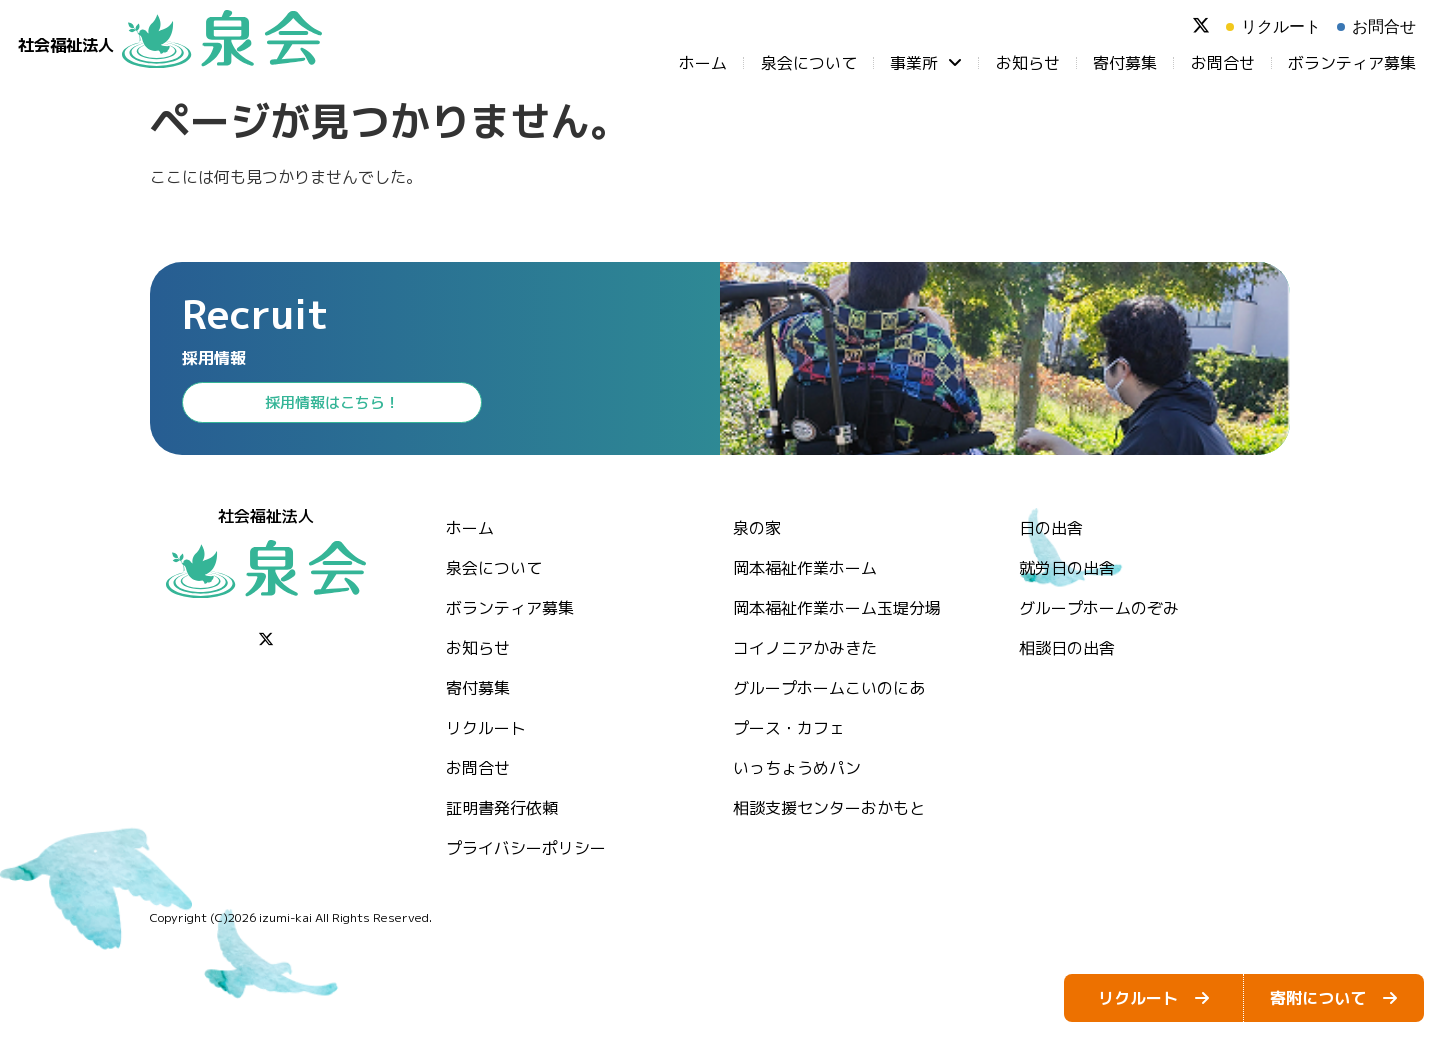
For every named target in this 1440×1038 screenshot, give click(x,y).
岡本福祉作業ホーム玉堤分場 (837, 608)
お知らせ (1028, 63)
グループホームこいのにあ (829, 688)
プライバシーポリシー (526, 848)
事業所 (926, 63)
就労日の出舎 (1067, 568)
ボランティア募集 (1352, 63)
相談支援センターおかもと (829, 808)
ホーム (703, 63)
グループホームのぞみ (1099, 608)
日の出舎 (1051, 528)
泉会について (809, 63)
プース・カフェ (789, 728)
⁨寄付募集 (1125, 63)
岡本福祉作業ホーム (805, 568)
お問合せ (1223, 63)
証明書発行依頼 (502, 808)
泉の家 (757, 528)
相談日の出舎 (1067, 648)
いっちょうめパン (797, 768)
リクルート (486, 728)
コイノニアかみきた (805, 648)
